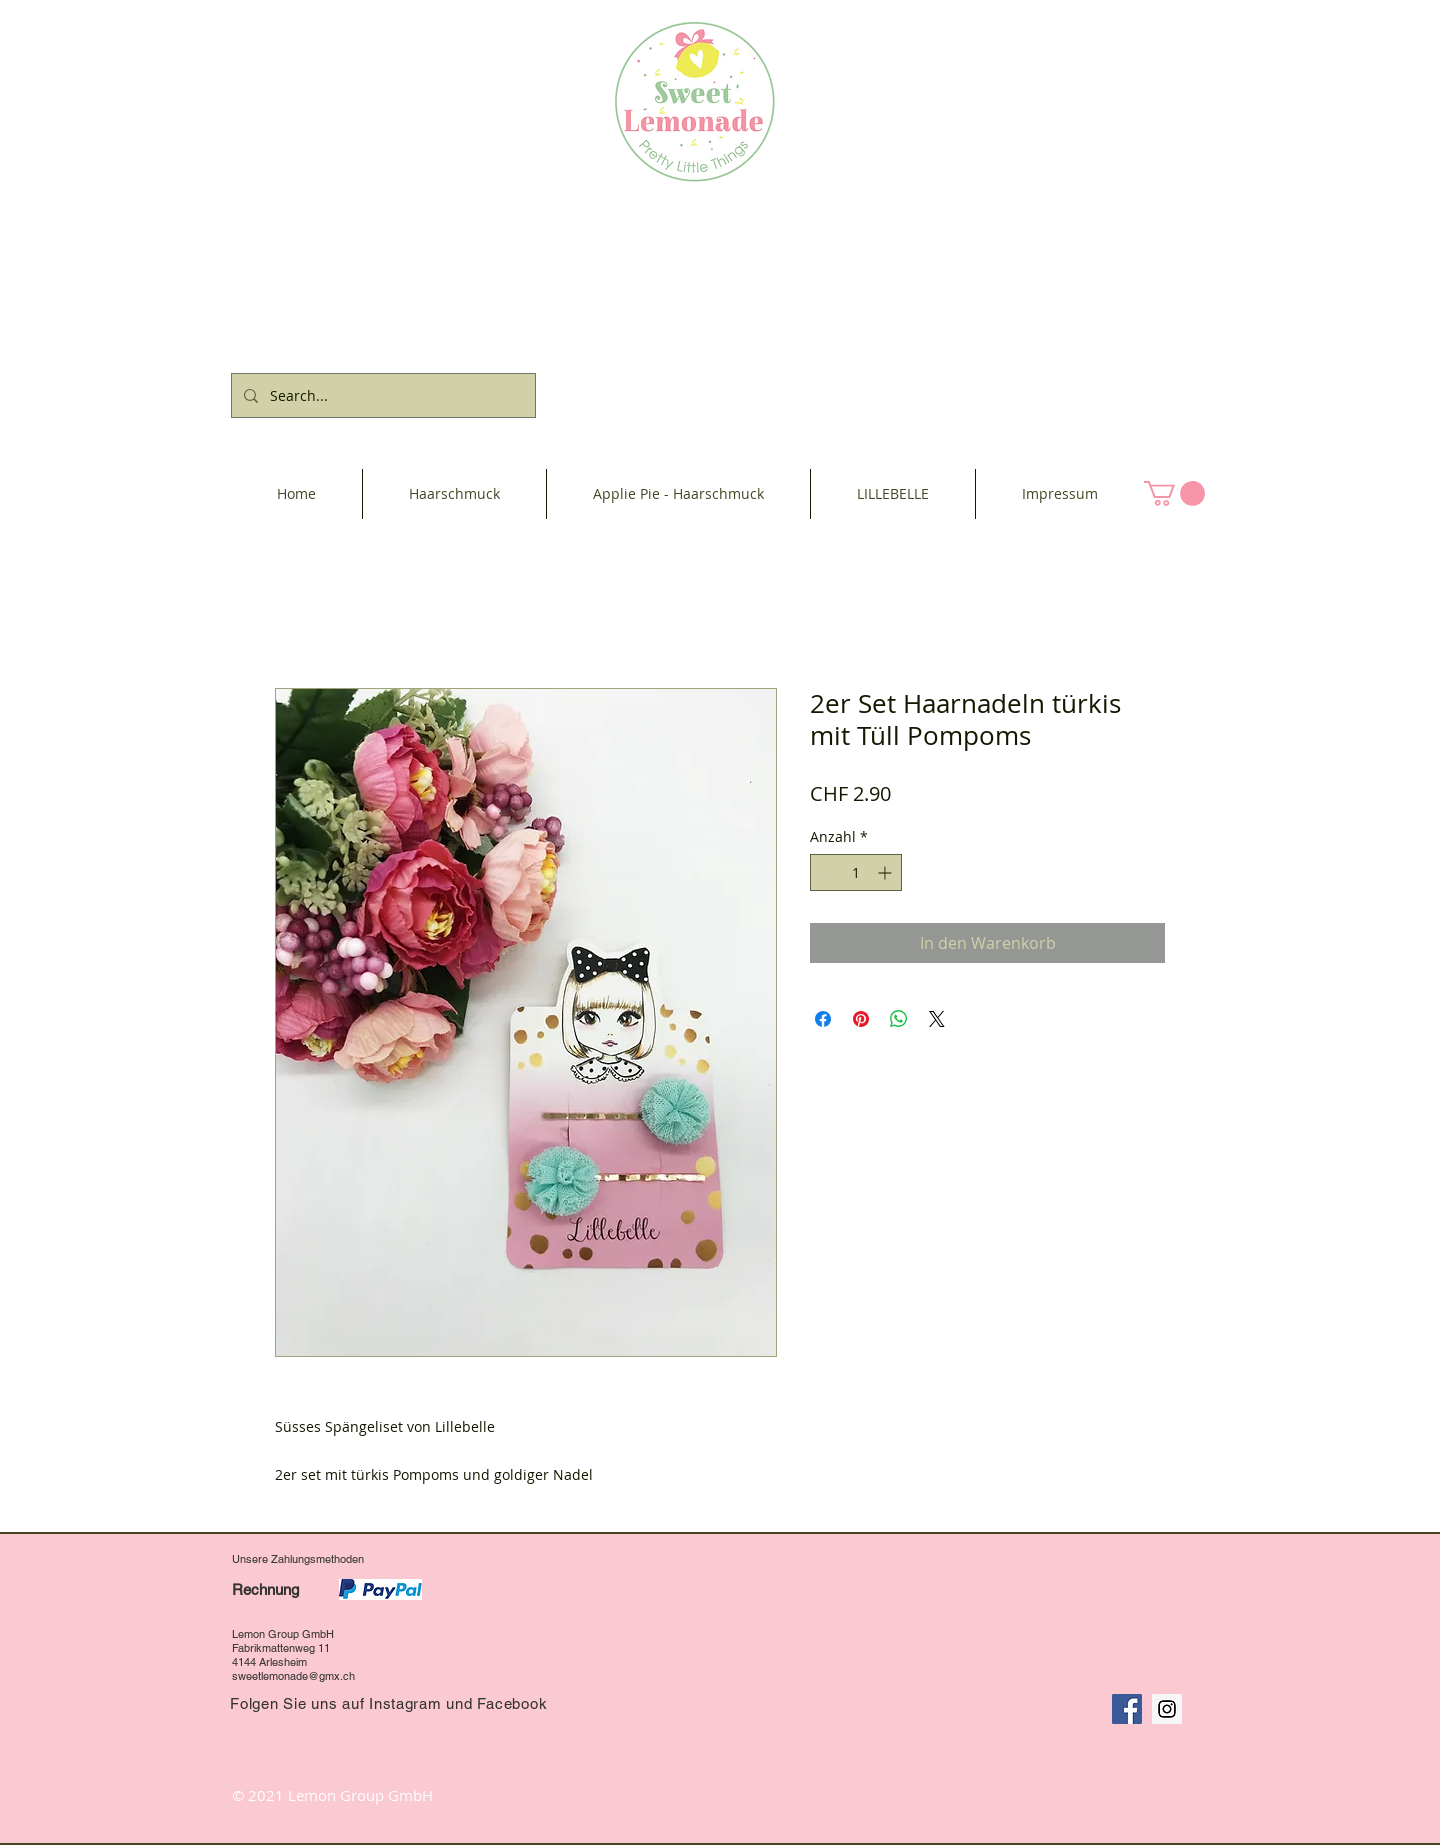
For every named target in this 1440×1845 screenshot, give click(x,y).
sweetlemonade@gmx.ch (293, 1676)
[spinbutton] (856, 872)
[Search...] (381, 395)
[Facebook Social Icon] (1127, 1709)
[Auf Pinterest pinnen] (861, 1019)
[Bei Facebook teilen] (823, 1019)
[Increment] (886, 872)
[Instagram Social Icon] (1167, 1709)
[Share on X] (937, 1019)
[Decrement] (825, 872)
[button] (1174, 493)
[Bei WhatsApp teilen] (899, 1019)
